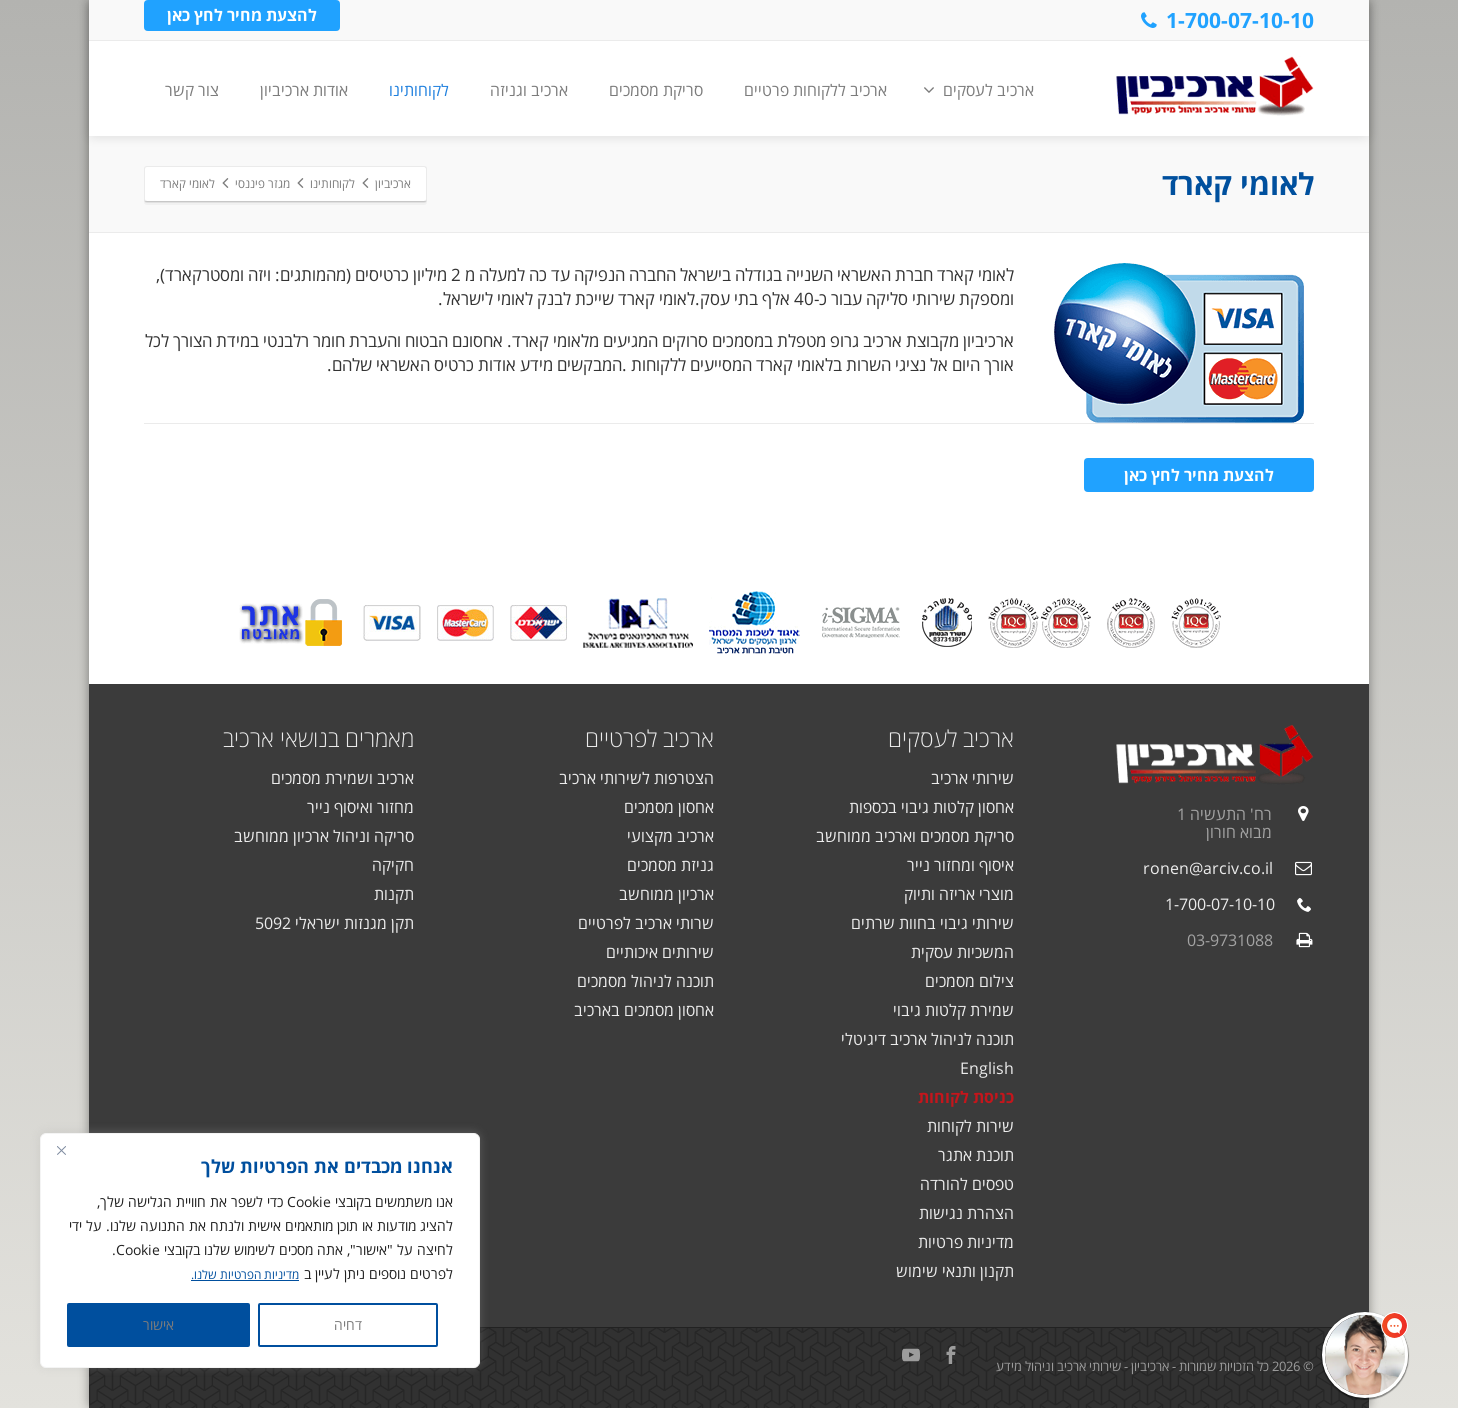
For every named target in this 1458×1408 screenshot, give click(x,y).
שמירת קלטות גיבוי (953, 1010)
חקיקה (393, 865)
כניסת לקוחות (966, 1097)
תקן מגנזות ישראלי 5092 (334, 923)
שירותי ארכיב (972, 778)
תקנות (394, 894)
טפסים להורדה (967, 1184)
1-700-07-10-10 (1225, 20)
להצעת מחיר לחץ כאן (242, 19)
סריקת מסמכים (656, 90)
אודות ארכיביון (304, 90)
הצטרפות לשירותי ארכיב (636, 778)
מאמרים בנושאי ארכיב (318, 738)
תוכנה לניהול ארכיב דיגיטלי (927, 1039)
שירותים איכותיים (660, 952)
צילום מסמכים (969, 981)
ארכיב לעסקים (978, 90)
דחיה (348, 1324)
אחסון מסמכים (669, 807)
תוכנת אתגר (976, 1155)
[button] (1365, 1355)
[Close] (61, 1151)
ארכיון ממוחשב (666, 894)
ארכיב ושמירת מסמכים (342, 778)
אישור (158, 1324)
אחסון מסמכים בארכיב (644, 1010)
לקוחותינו (419, 90)
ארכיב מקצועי (670, 836)
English (987, 1068)
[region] (260, 1251)
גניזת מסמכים (670, 865)
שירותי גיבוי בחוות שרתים (932, 923)
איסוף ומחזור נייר (960, 865)
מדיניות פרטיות (966, 1242)
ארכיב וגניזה (529, 90)
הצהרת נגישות (966, 1213)
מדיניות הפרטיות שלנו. (236, 1274)
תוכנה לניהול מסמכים (645, 981)
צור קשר (192, 90)
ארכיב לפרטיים (649, 738)
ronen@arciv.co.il (1208, 868)
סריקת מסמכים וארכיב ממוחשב (915, 836)
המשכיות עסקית (962, 952)
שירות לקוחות (970, 1126)
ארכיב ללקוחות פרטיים (815, 90)
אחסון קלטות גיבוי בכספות (931, 807)
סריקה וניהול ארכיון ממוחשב (324, 836)
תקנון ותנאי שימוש (955, 1271)
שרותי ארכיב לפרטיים (646, 923)
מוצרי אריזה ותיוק (959, 894)
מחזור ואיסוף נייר (360, 807)
